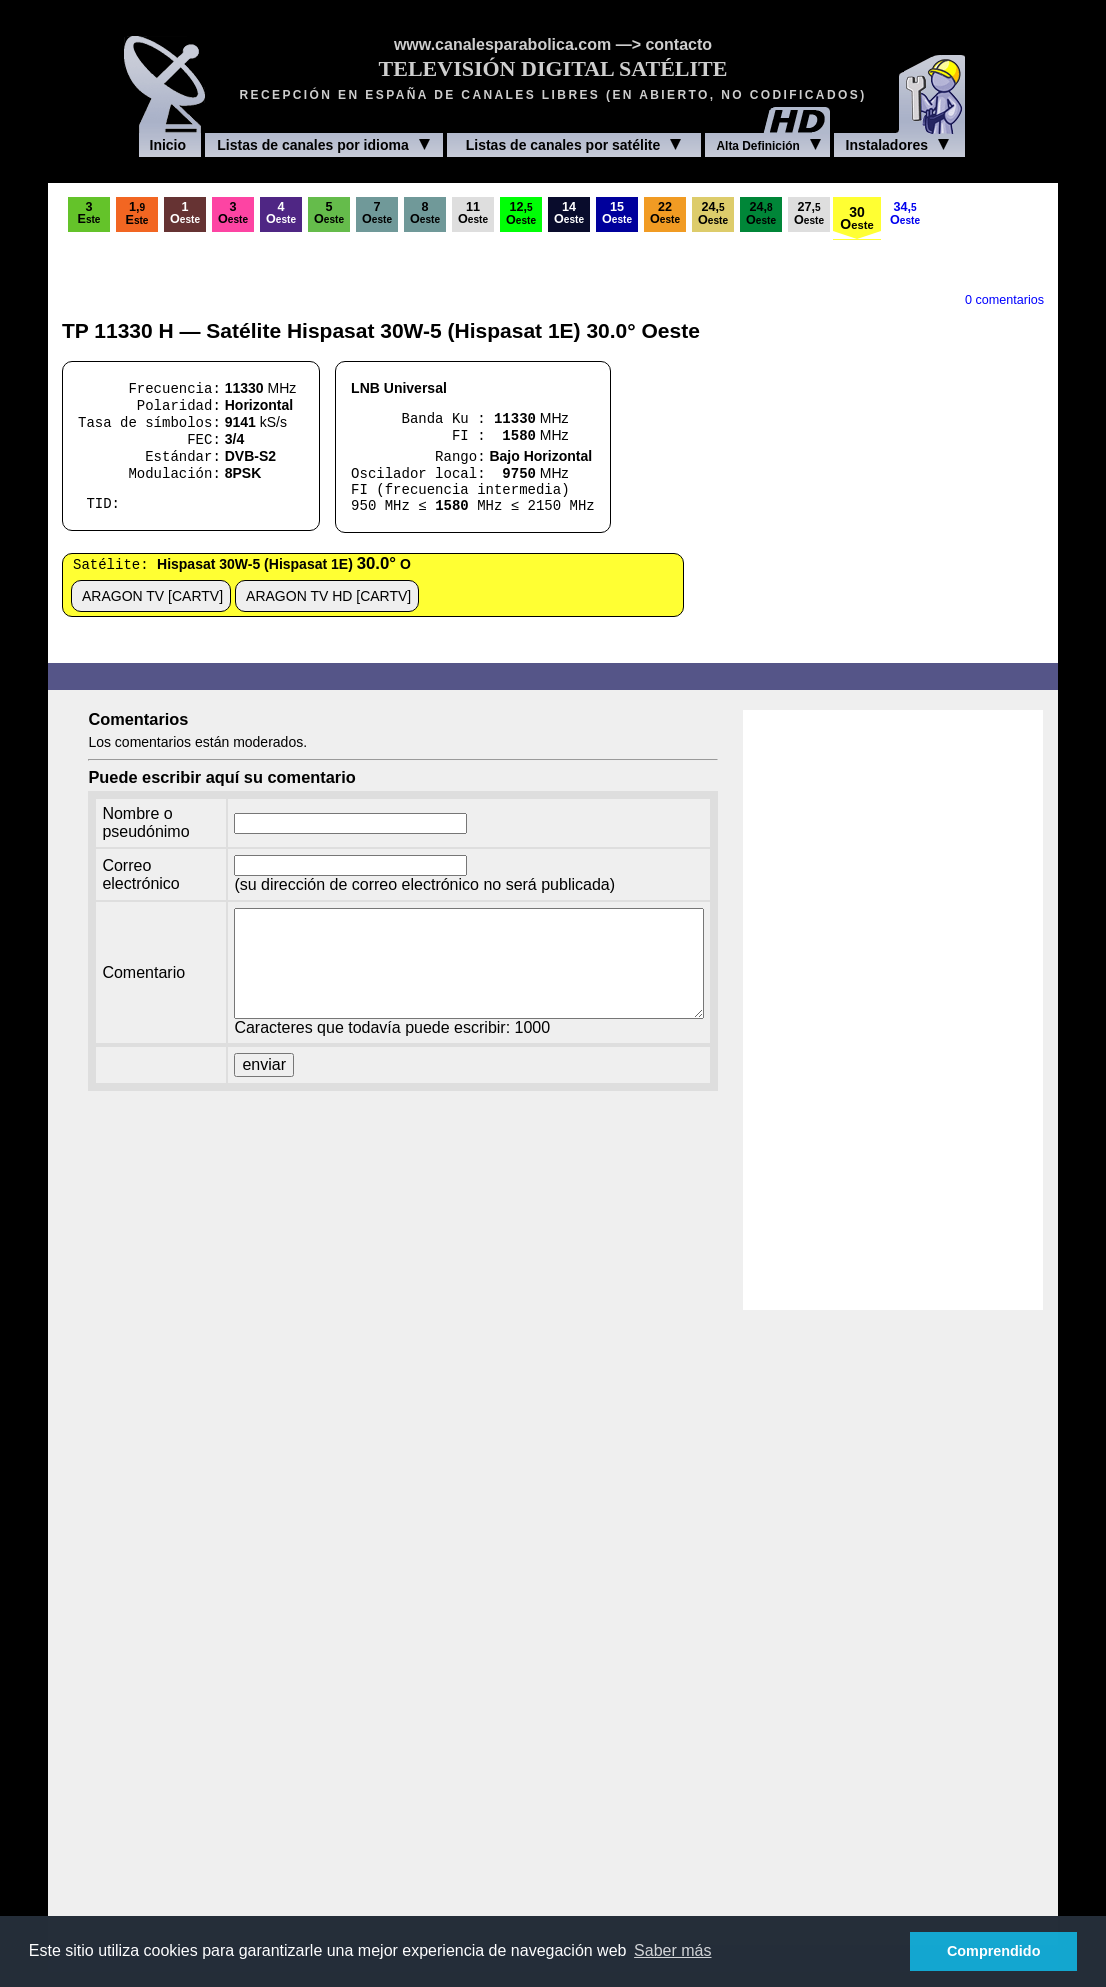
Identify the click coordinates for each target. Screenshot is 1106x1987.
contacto (678, 44)
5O (329, 213)
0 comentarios (1004, 300)
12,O (521, 213)
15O (617, 213)
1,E (137, 213)
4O (281, 213)
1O (185, 213)
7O (377, 213)
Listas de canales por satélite (574, 145)
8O (425, 213)
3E (89, 213)
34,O (905, 213)
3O (233, 213)
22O (665, 213)
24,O (713, 213)
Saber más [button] (672, 1950)
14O (569, 213)
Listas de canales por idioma (323, 145)
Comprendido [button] (994, 1951)
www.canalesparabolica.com (502, 44)
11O (473, 213)
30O (856, 218)
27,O (809, 213)
